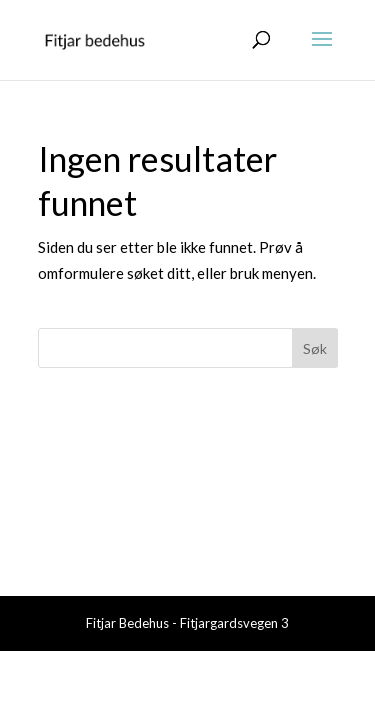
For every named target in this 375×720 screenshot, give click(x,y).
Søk (315, 348)
